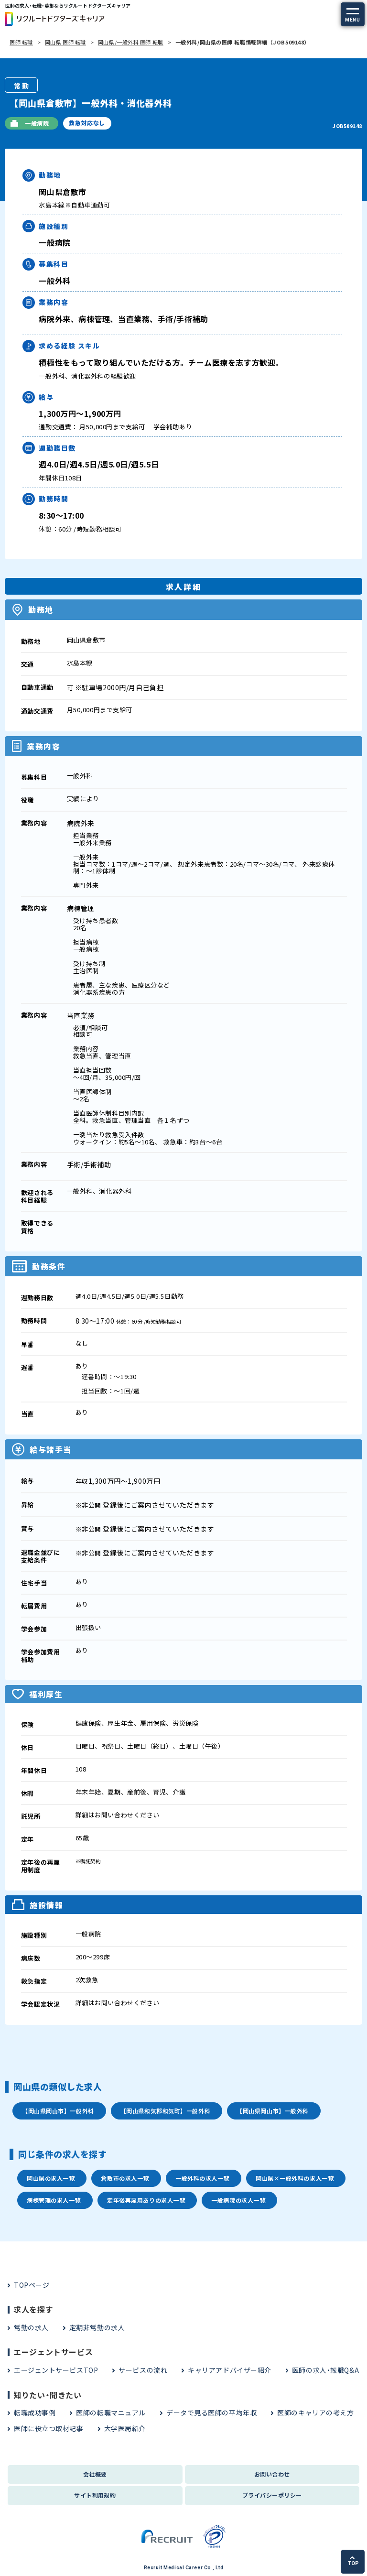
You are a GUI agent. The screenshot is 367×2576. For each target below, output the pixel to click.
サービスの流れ (143, 2370)
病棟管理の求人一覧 (54, 2200)
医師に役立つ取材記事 (49, 2428)
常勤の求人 (31, 2327)
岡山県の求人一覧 (51, 2178)
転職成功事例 (34, 2412)
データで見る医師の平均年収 (211, 2412)
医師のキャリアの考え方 (315, 2412)
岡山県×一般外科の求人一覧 (295, 2178)
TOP (353, 2561)
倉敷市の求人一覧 (125, 2178)
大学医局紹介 (125, 2428)
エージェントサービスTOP (56, 2370)
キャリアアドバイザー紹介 (229, 2370)
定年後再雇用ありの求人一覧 (146, 2200)
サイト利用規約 (95, 2495)
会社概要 (95, 2474)
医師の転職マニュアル (111, 2412)
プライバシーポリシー (272, 2495)
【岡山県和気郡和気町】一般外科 (165, 2111)
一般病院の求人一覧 (238, 2200)
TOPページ (31, 2285)
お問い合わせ (272, 2474)
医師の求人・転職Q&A (325, 2370)
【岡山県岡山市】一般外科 (58, 2111)
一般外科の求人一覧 (202, 2178)
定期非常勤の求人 (97, 2327)
